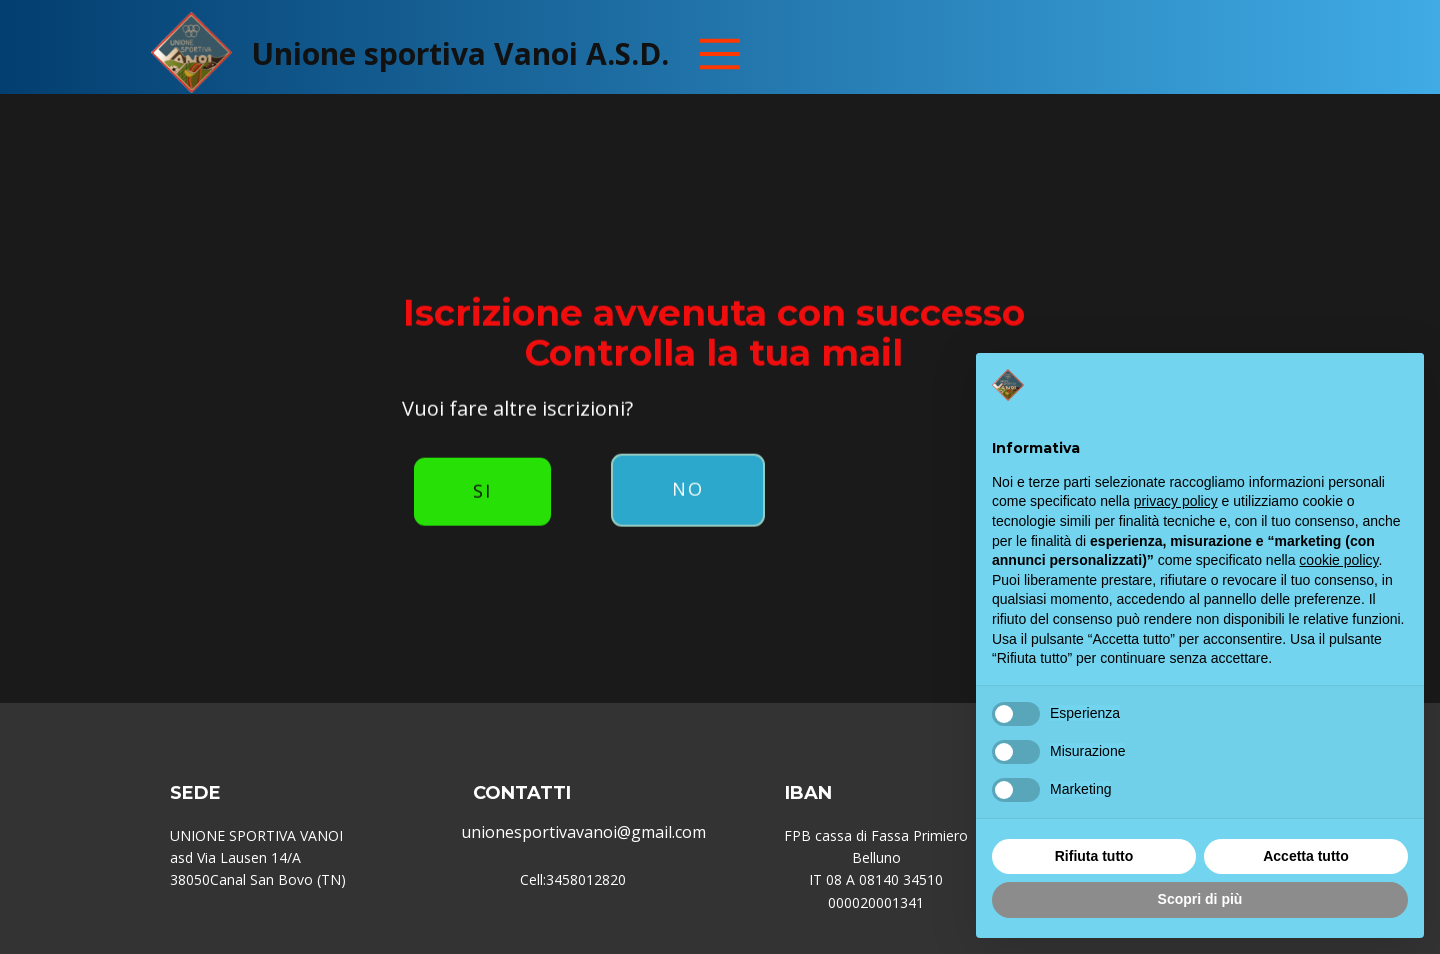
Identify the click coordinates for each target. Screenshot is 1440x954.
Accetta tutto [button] (1306, 856)
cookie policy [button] (1338, 560)
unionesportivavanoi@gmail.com (583, 832)
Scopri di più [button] (1200, 899)
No (688, 453)
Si (482, 455)
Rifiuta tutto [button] (1094, 856)
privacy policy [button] (1176, 501)
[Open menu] (720, 54)
